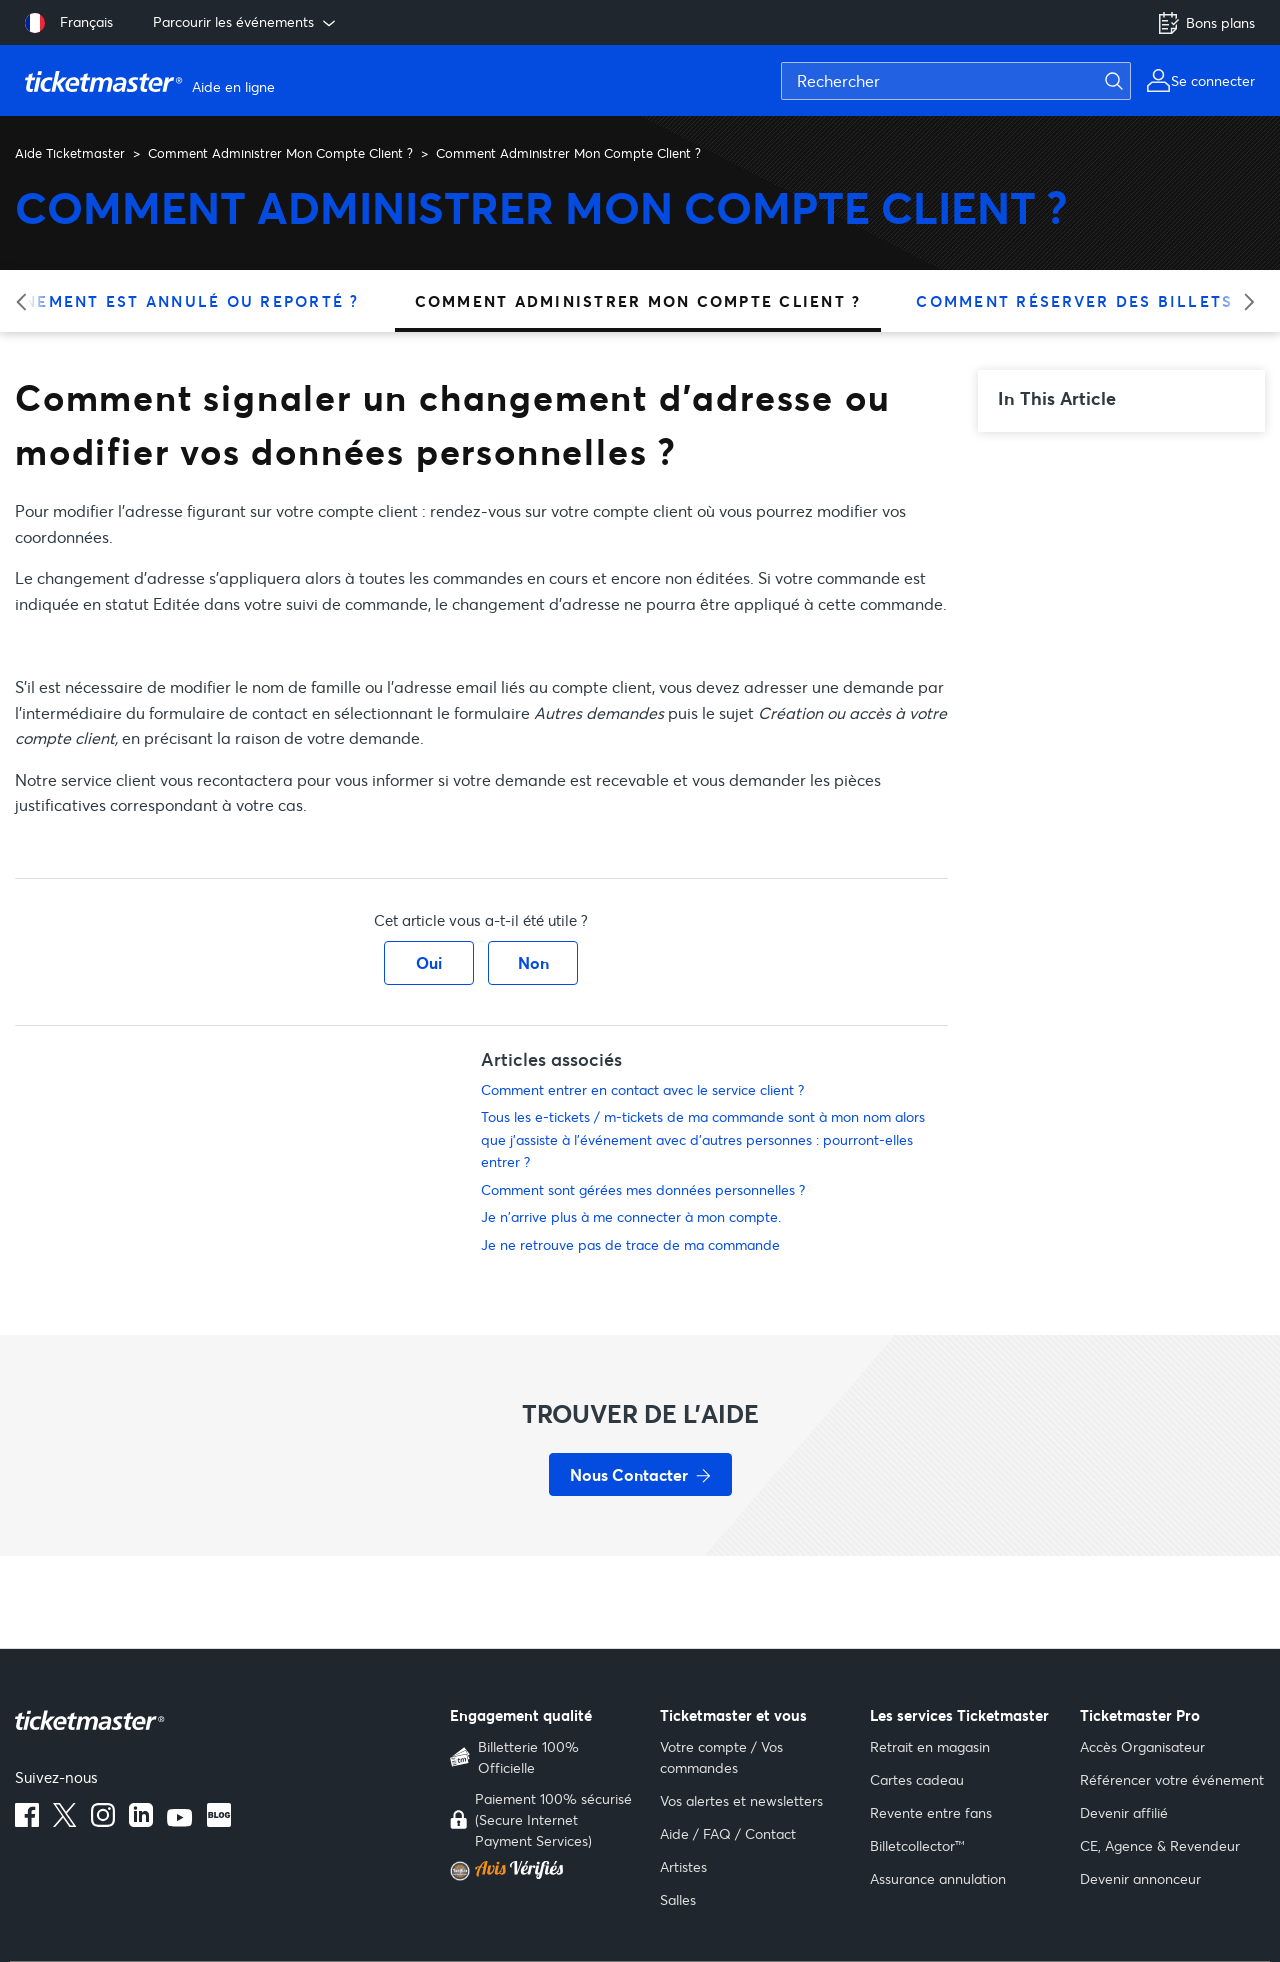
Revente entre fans (931, 1812)
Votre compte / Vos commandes (721, 1757)
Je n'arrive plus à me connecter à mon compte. (631, 1216)
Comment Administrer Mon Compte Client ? (280, 153)
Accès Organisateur (1142, 1746)
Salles (678, 1899)
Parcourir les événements (246, 22)
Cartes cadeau (917, 1779)
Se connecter (1213, 80)
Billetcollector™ (917, 1845)
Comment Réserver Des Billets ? (1082, 301)
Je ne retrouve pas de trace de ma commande (630, 1244)
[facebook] (27, 1821)
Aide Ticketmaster (70, 153)
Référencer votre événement (1172, 1779)
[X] (65, 1821)
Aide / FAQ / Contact (728, 1833)
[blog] (219, 1821)
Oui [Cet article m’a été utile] (429, 962)
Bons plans (1206, 23)
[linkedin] (141, 1821)
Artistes (683, 1866)
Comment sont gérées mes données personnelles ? (643, 1189)
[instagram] (103, 1821)
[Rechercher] (956, 81)
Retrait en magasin (930, 1746)
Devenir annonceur (1140, 1878)
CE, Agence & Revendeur (1160, 1845)
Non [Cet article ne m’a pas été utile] (533, 962)
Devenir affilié (1124, 1812)
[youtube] (180, 1821)
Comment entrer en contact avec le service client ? (642, 1089)
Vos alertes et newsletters (741, 1800)
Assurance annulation (938, 1878)
